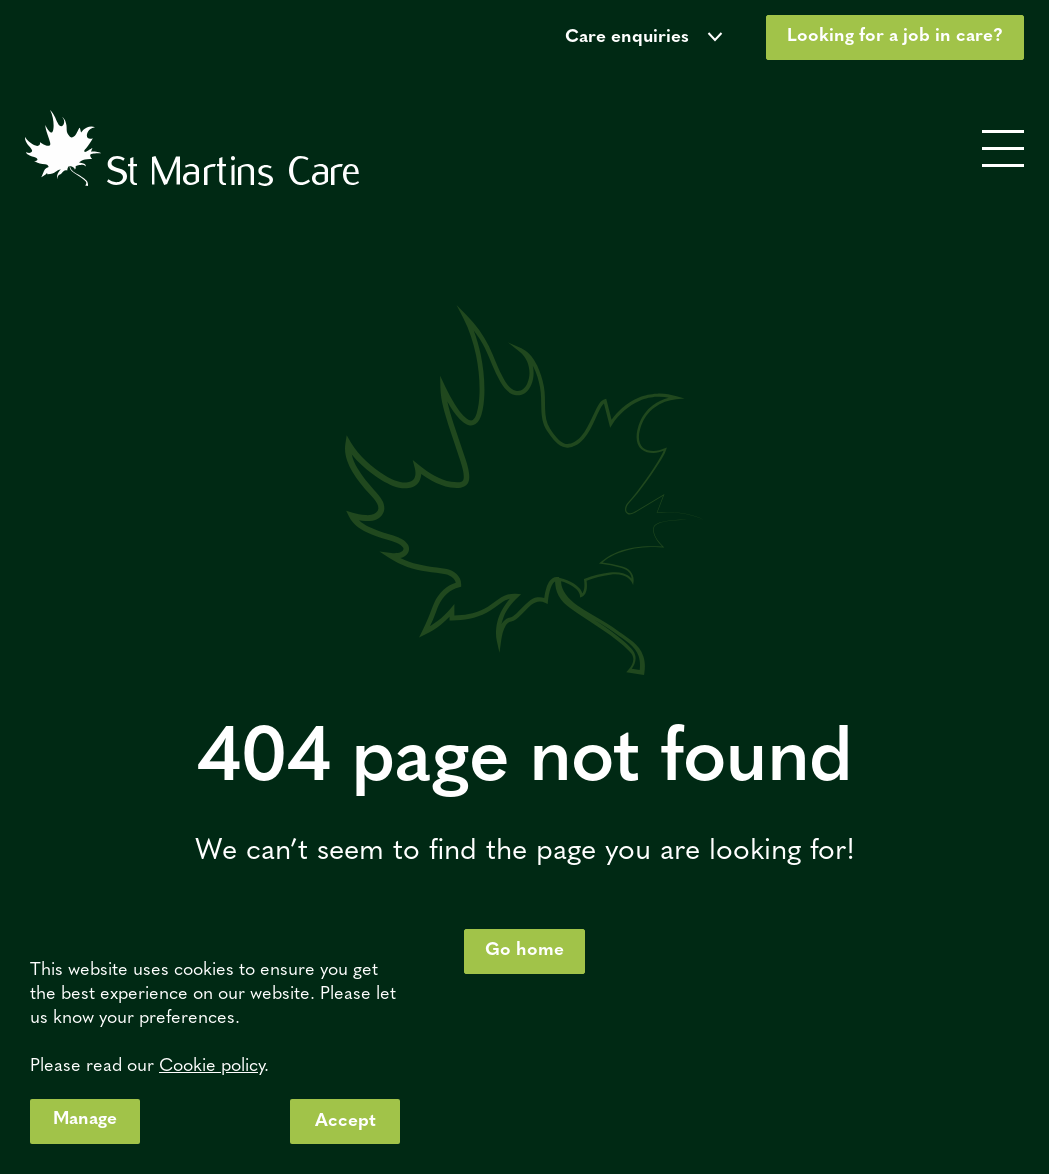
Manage (85, 1119)
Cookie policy (211, 1066)
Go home (524, 950)
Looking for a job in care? (895, 36)
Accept (345, 1121)
